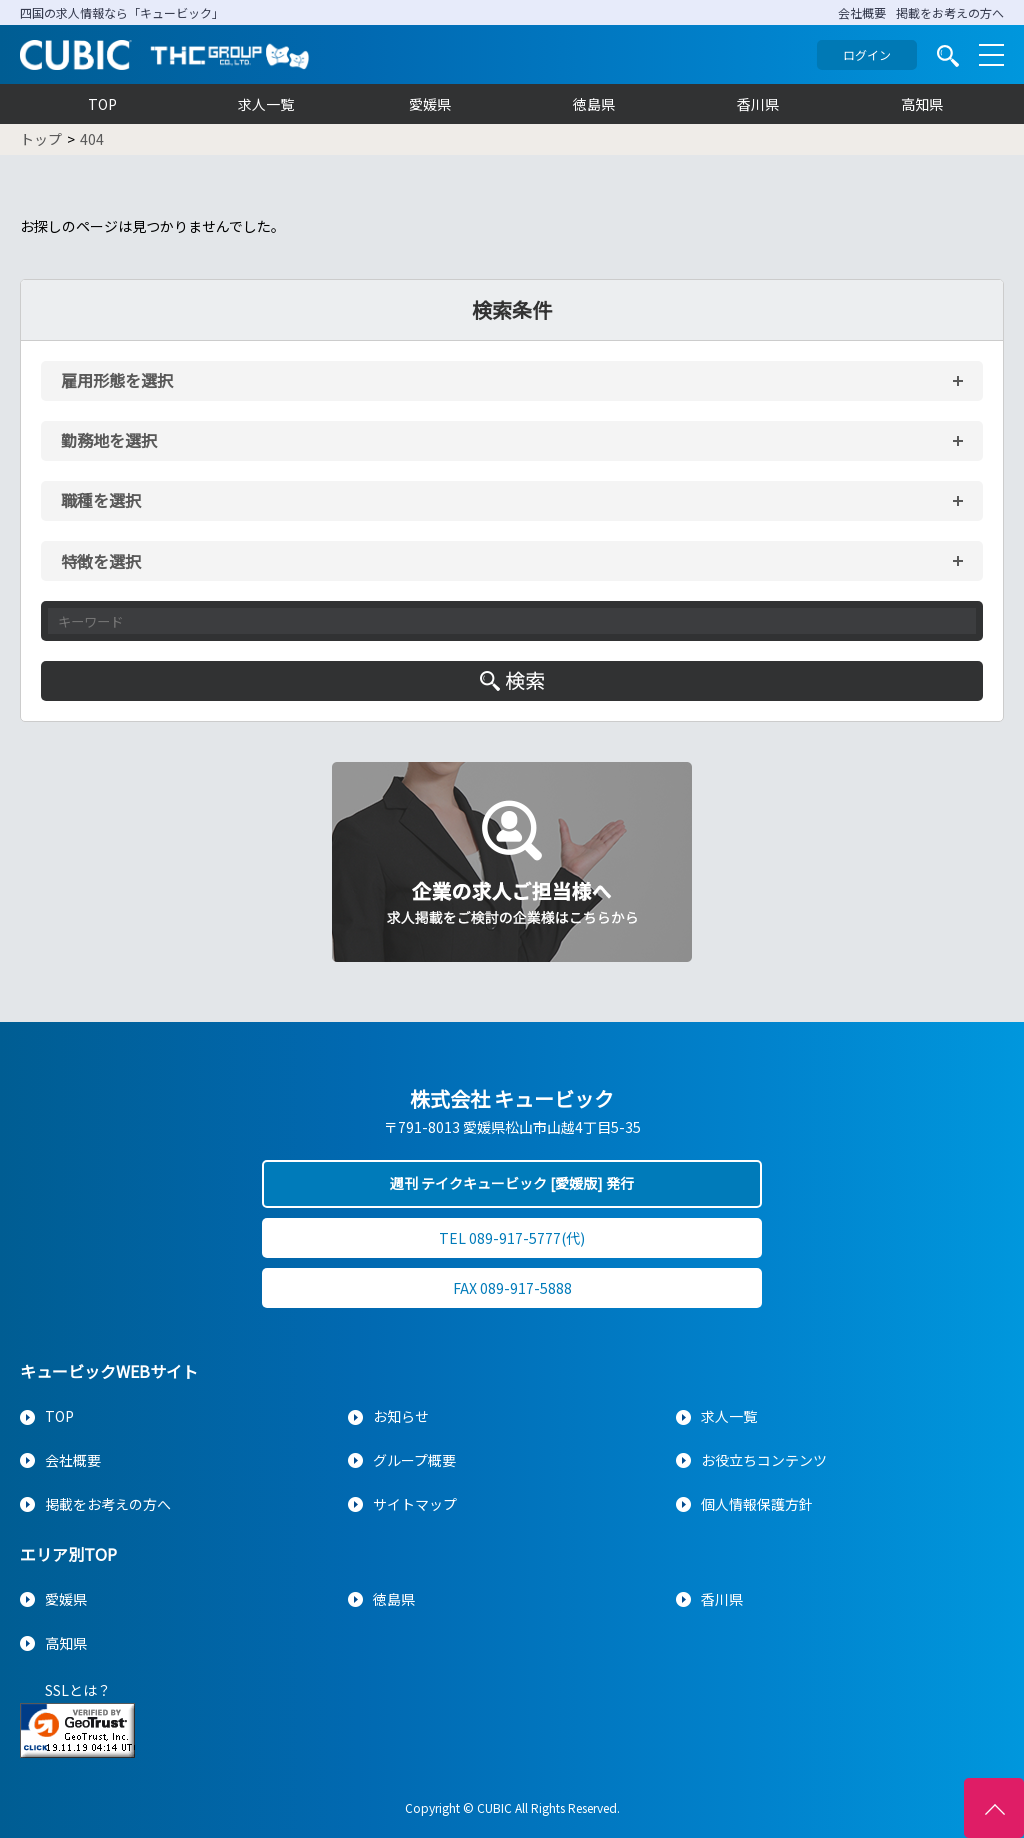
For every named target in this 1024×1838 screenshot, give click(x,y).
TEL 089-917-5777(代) (512, 1238)
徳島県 (594, 104)
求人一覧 (266, 104)
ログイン (867, 54)
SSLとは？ (78, 1690)
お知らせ (401, 1416)
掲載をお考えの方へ (950, 12)
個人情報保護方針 (757, 1504)
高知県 (922, 104)
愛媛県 (430, 104)
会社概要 (862, 12)
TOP (102, 104)
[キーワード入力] (512, 621)
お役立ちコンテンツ (764, 1460)
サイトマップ (415, 1504)
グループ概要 (414, 1460)
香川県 (758, 104)
